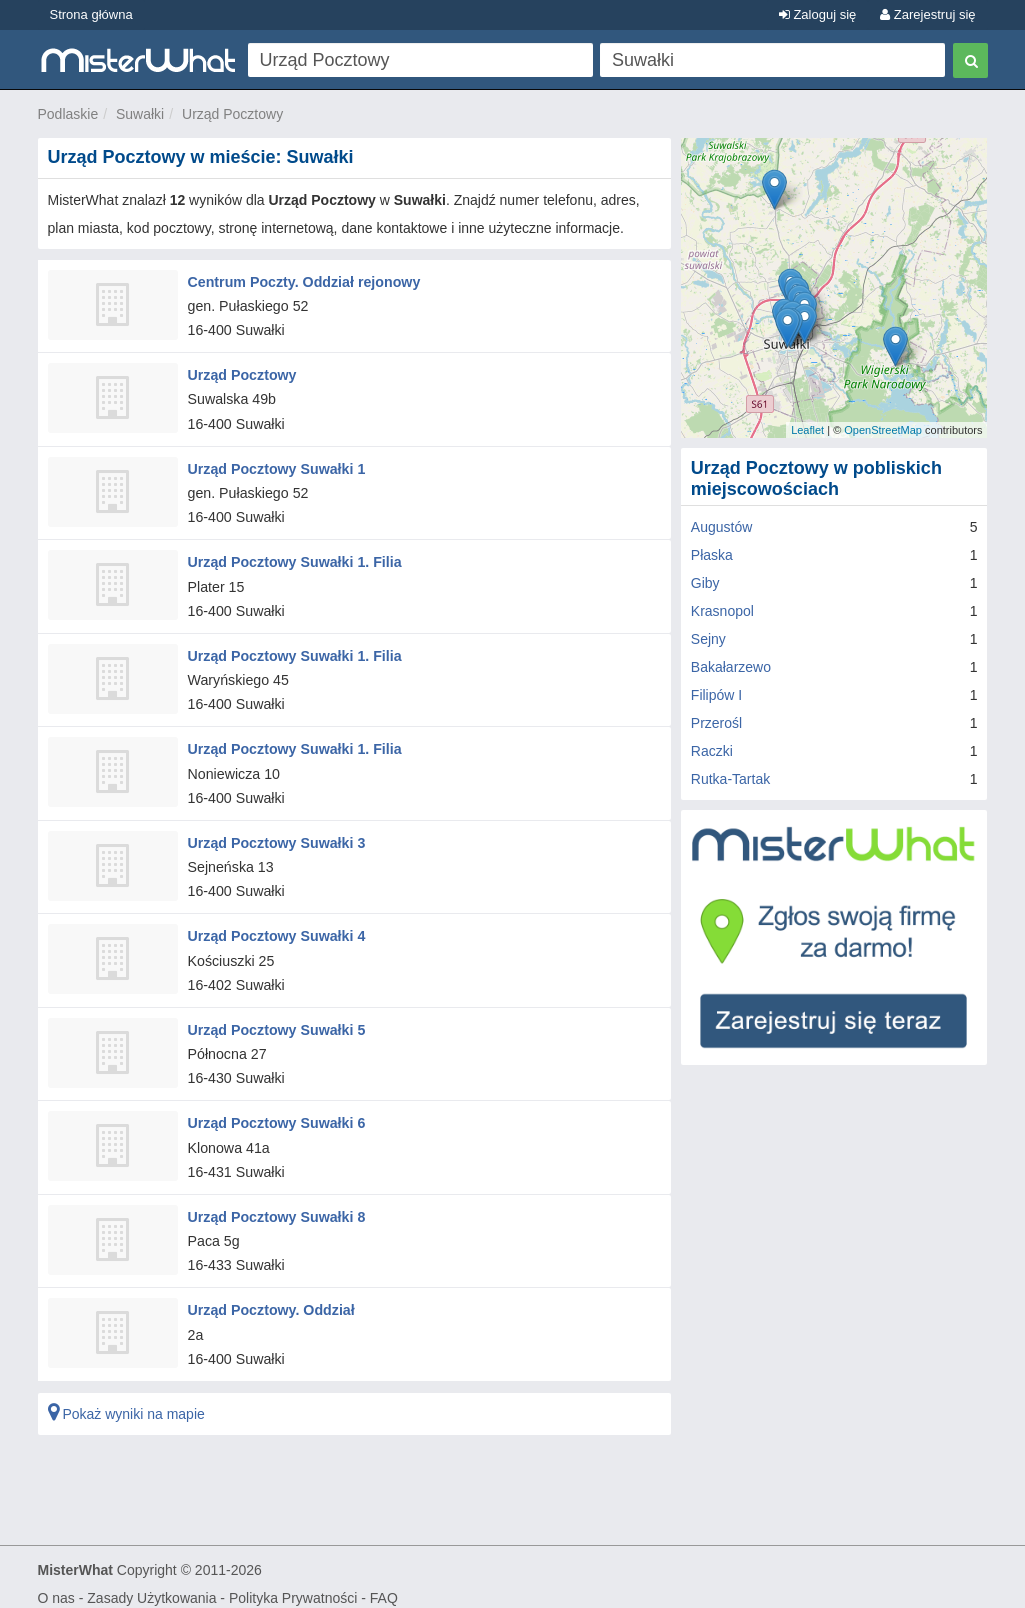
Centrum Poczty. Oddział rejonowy (302, 281)
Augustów (721, 527)
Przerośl (716, 723)
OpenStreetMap (883, 430)
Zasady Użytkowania (151, 1584)
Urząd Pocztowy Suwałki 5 (275, 1020)
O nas (56, 1584)
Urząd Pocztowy (232, 114)
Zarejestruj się (927, 14)
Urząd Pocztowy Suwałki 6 (275, 1112)
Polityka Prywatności (293, 1584)
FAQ (384, 1584)
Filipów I (716, 695)
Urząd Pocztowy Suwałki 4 (275, 928)
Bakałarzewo (731, 667)
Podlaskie (68, 114)
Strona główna (91, 14)
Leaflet (807, 430)
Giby (705, 583)
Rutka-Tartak (730, 779)
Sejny (708, 639)
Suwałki (140, 114)
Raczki (712, 751)
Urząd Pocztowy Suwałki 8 (275, 1205)
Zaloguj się (817, 14)
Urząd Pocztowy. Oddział (270, 1297)
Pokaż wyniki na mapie (126, 1400)
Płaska (712, 555)
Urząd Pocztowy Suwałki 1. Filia (293, 558)
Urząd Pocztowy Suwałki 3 (275, 835)
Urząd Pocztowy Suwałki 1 (275, 466)
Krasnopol (722, 611)
